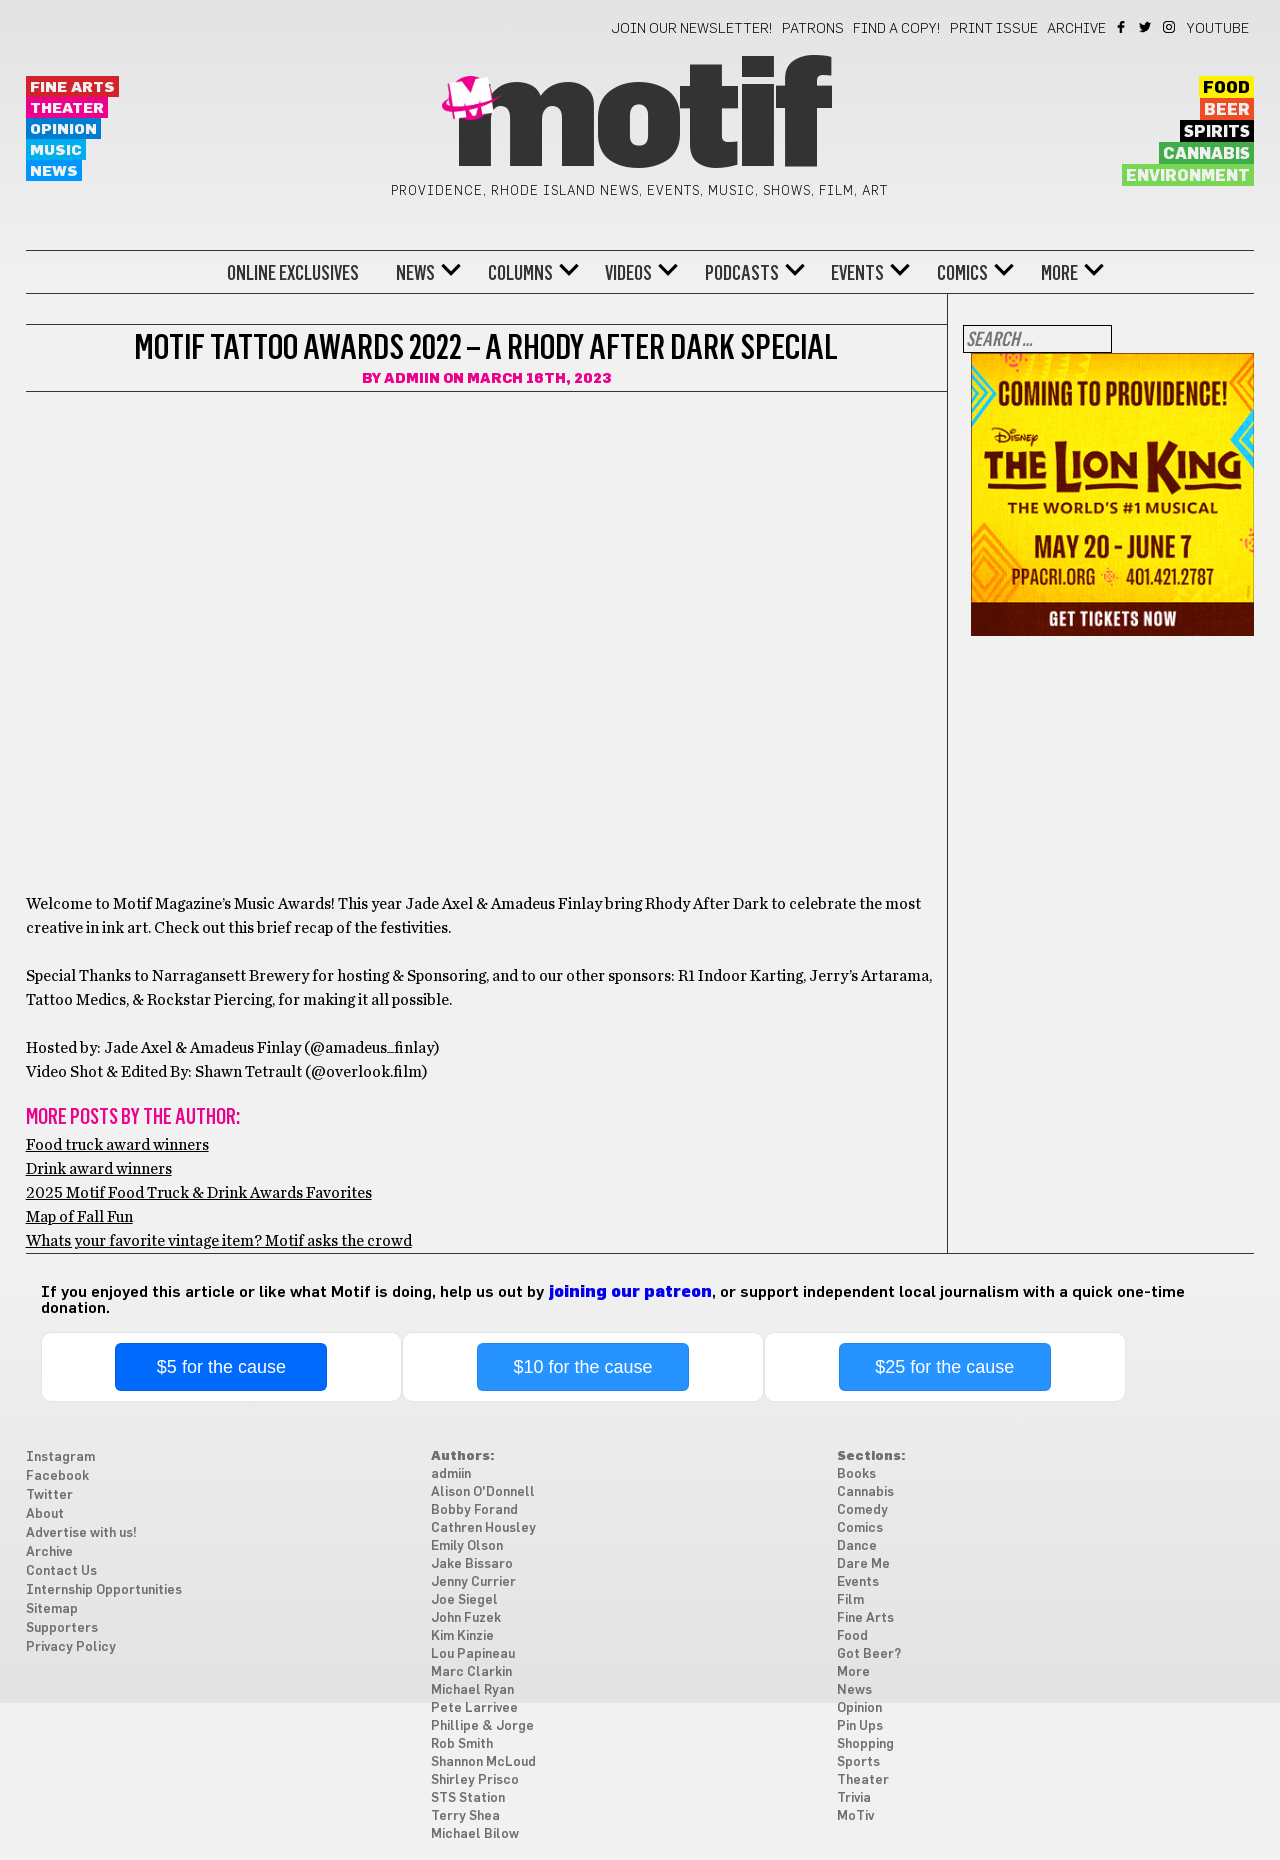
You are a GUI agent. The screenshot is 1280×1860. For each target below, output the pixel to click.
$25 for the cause (944, 1367)
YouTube (1218, 29)
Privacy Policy (71, 1647)
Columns (520, 273)
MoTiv (855, 1816)
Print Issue (994, 29)
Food (1226, 88)
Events (857, 273)
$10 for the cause (582, 1367)
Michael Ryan (472, 1690)
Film (850, 1600)
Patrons (813, 29)
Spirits (1217, 132)
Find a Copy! (897, 29)
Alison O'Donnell (483, 1492)
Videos (628, 273)
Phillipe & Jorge (482, 1726)
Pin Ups (860, 1726)
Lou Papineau (473, 1654)
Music (56, 150)
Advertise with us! (81, 1533)
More (1059, 273)
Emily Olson (467, 1546)
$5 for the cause (221, 1367)
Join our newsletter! (692, 29)
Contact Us (61, 1571)
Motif (639, 120)
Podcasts (742, 273)
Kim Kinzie (462, 1636)
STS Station (468, 1798)
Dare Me (863, 1564)
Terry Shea (465, 1816)
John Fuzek (466, 1618)
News (54, 171)
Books (856, 1474)
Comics (962, 273)
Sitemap (52, 1609)
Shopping (865, 1744)
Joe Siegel (464, 1600)
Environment (1188, 176)
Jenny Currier (473, 1582)
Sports (858, 1762)
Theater (67, 108)
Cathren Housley (483, 1528)
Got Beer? (869, 1654)
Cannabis (1206, 154)
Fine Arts (72, 87)
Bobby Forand (474, 1510)
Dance (857, 1546)
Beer (1227, 110)
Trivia (854, 1798)
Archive (1076, 29)
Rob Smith (462, 1744)
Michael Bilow (475, 1834)
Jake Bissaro (472, 1564)
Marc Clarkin (471, 1672)
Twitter (1146, 27)
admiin (412, 379)
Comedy (862, 1510)
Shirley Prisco (475, 1780)
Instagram (1170, 27)
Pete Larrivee (474, 1708)
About (45, 1514)
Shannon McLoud (483, 1762)
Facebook (1122, 27)
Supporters (62, 1628)
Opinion (63, 129)
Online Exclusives (293, 273)
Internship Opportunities (104, 1590)
